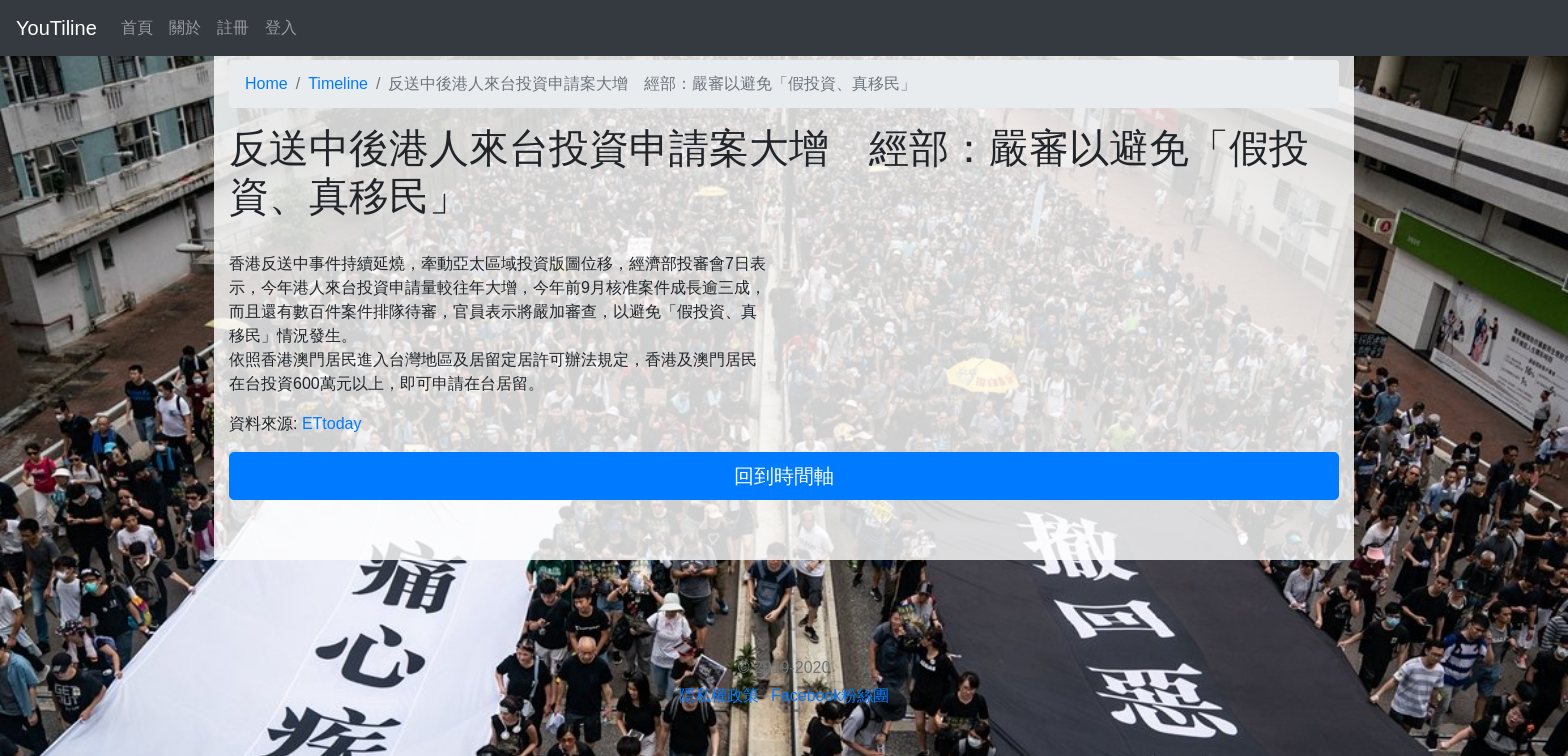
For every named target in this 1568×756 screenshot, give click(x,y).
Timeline (338, 83)
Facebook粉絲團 (830, 695)
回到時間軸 (784, 476)
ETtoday (332, 423)
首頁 (137, 27)
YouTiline (56, 28)
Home (266, 83)
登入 (281, 27)
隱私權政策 (719, 695)
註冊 (233, 27)
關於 (185, 27)
